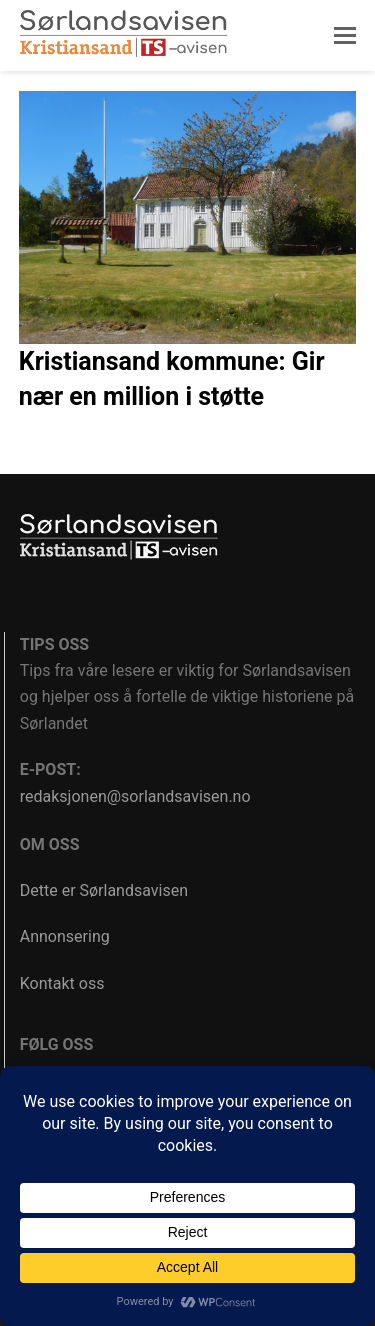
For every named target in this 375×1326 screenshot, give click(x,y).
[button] (345, 36)
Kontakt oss (62, 983)
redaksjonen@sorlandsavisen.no (135, 796)
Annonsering (65, 936)
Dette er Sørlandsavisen (104, 890)
